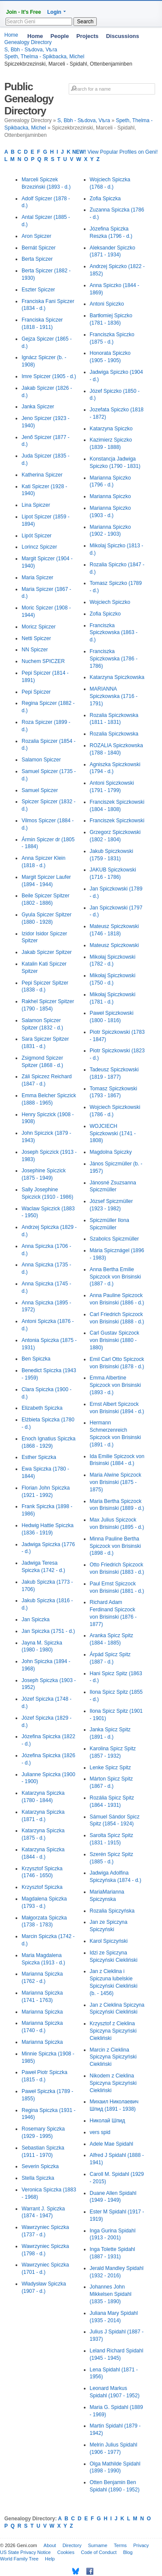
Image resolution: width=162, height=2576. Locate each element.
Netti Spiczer (36, 638)
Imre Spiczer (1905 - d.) (49, 376)
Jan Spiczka (36, 1619)
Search (85, 22)
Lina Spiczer (36, 505)
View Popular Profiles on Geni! (115, 152)
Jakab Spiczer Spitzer (47, 952)
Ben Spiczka (36, 1359)
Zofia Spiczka (105, 199)
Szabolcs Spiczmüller (114, 1239)
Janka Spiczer (38, 407)
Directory (72, 2545)
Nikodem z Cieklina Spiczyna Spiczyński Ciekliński (113, 2083)
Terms (120, 2545)
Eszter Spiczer (38, 290)
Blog (128, 2552)
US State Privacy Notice (25, 2552)
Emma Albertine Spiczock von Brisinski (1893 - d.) (115, 1385)
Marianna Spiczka (42, 2012)
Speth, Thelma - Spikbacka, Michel (44, 57)
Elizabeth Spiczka (42, 1408)
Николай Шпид (107, 2121)
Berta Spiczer (37, 259)
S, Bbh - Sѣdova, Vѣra (83, 120)
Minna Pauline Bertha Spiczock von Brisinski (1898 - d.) (115, 1546)
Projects (87, 36)
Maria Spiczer (37, 578)
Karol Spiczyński (109, 1941)
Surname (98, 2545)
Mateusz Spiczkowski (114, 945)
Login (54, 12)
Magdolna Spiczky (111, 1152)
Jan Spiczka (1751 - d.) (48, 1631)
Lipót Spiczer (36, 536)
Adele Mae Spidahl (111, 2144)
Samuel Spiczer (40, 790)
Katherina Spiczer (42, 475)
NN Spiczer (35, 650)
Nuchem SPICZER (43, 661)
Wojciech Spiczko (110, 602)
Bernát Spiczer (39, 248)
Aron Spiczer (36, 236)
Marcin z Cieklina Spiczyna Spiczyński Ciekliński (113, 2057)
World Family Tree (19, 2558)
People (60, 36)
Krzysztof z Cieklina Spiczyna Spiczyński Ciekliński (113, 2030)
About (50, 2545)
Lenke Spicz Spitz (110, 1768)
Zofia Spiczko (105, 614)
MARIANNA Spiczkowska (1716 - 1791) (114, 696)
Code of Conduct (99, 2552)
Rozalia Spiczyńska (112, 1911)
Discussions (122, 36)
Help (50, 2558)
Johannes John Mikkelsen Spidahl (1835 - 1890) (111, 2294)
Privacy (141, 2545)
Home (35, 36)
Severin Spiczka (40, 2166)
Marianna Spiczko (110, 496)
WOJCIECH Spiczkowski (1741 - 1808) (113, 1133)
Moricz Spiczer (39, 627)
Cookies (65, 2552)
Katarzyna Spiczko (111, 429)
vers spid (100, 2132)
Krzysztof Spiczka (42, 1887)
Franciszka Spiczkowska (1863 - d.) (114, 632)
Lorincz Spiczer (39, 547)
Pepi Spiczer (36, 692)
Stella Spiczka (38, 2178)
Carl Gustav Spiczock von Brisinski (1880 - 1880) (115, 1340)
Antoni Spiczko (107, 304)
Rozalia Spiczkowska (114, 734)
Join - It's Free (23, 12)
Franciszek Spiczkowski (117, 821)
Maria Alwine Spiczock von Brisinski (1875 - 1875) (115, 1482)
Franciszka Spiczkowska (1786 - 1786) (114, 658)
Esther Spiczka (39, 1457)
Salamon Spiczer (41, 760)
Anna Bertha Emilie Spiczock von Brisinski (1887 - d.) (115, 1276)
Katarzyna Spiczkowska (117, 677)
